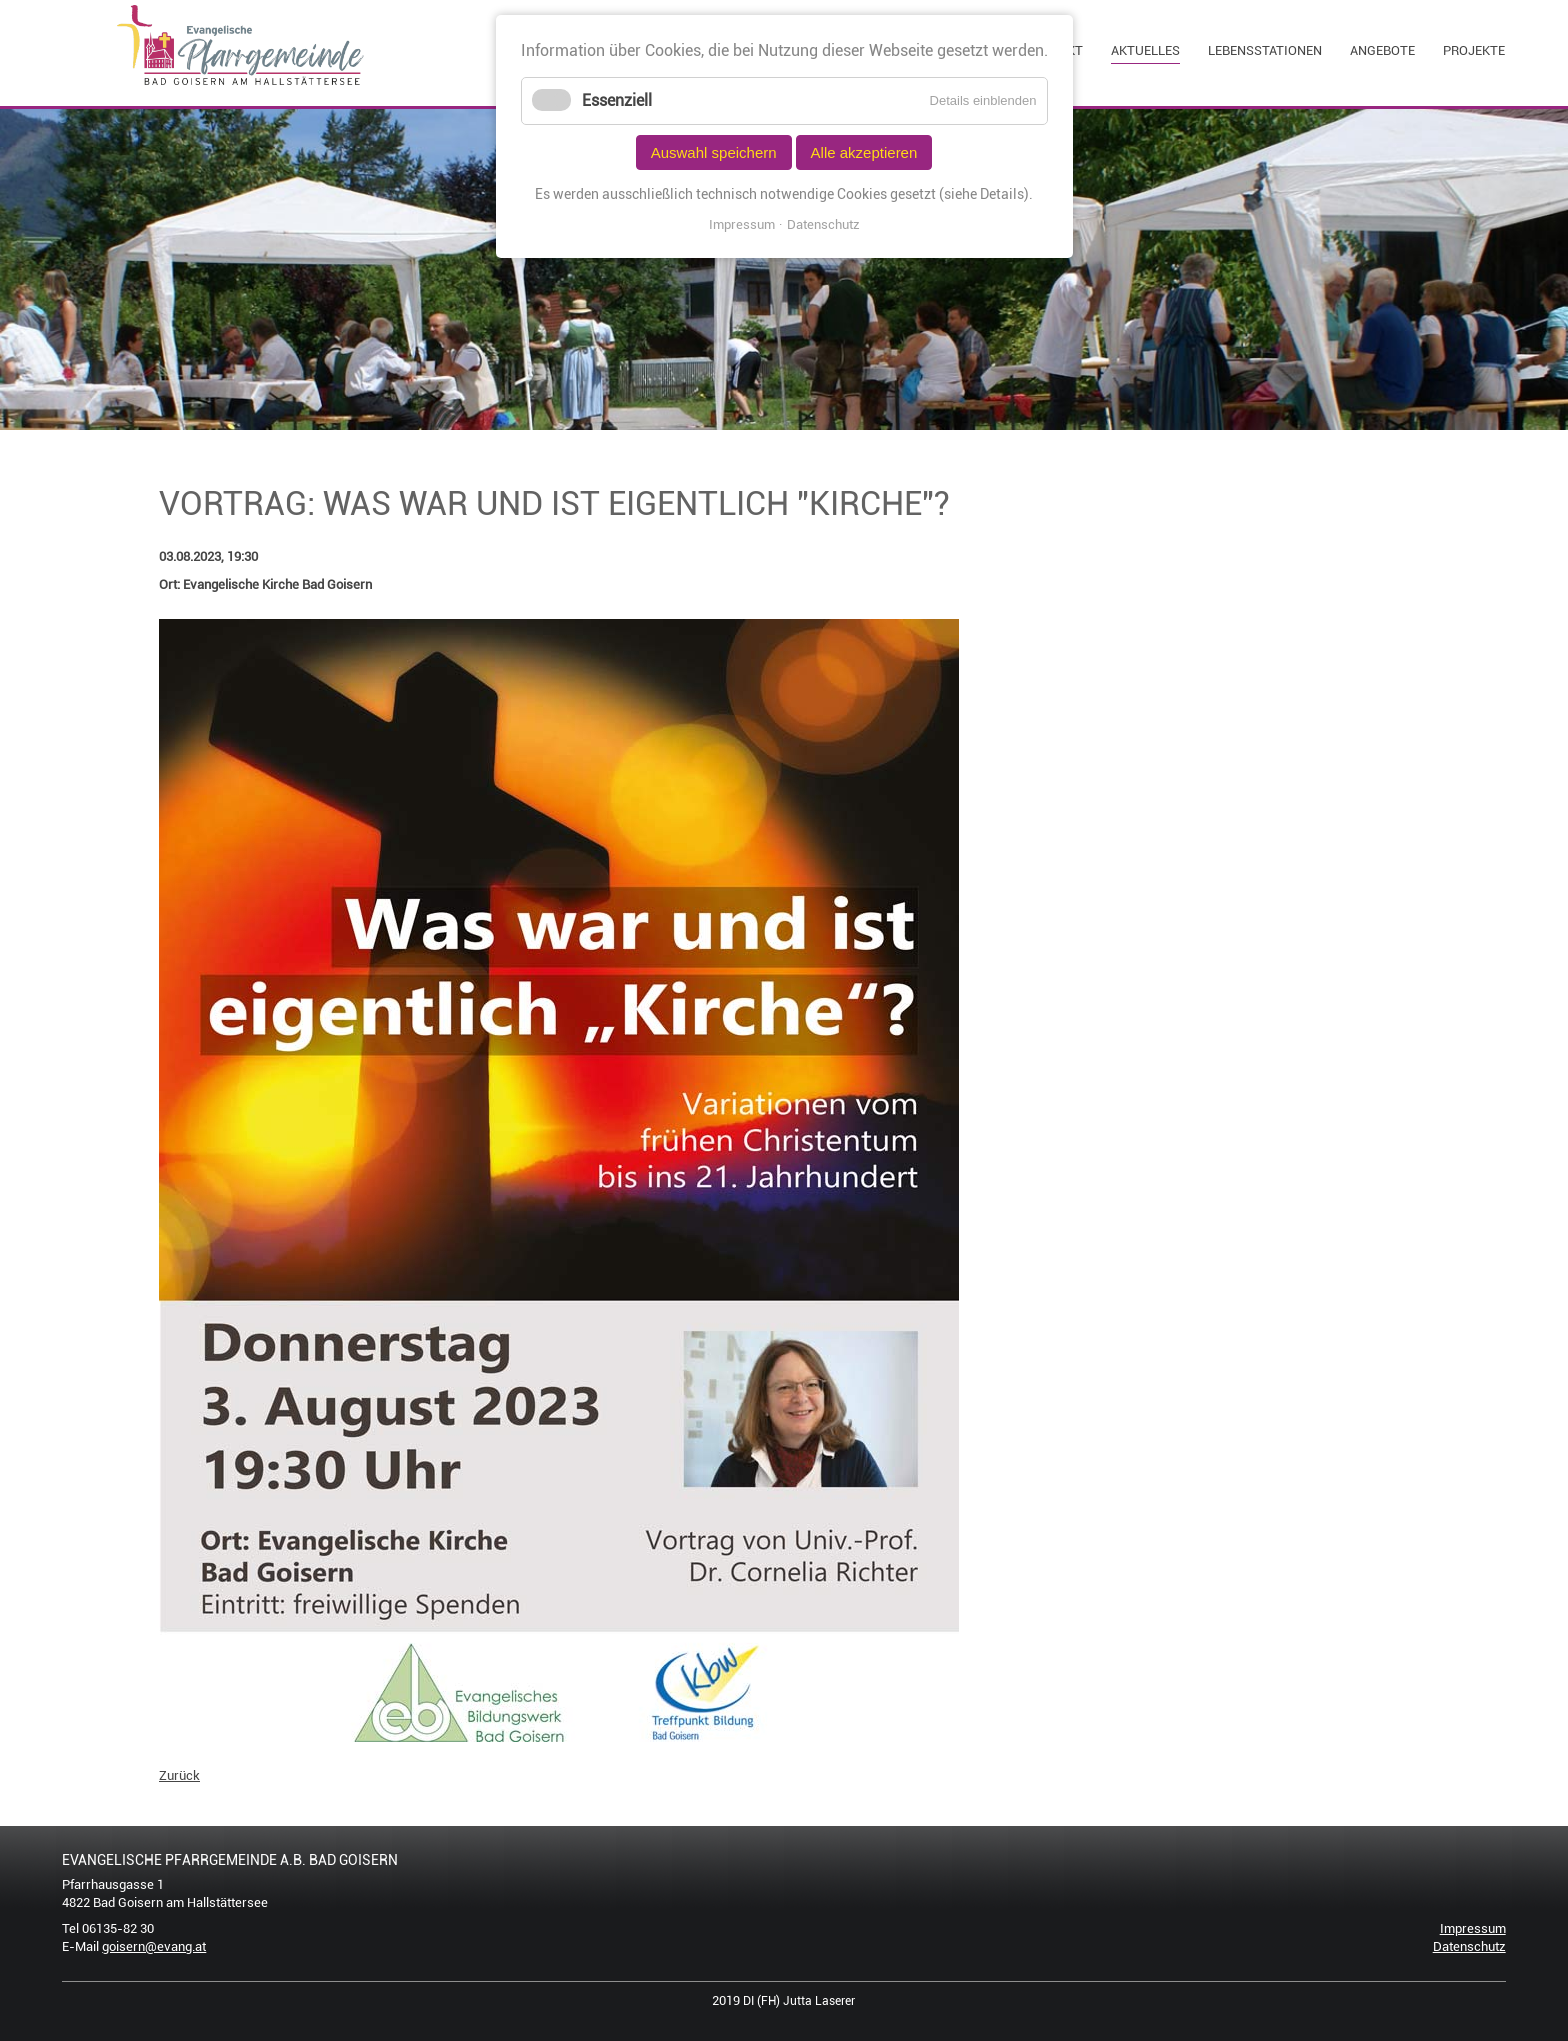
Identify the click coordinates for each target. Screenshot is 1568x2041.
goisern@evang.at (154, 1946)
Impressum (1473, 1928)
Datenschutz (1469, 1946)
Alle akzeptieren (864, 152)
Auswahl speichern (714, 152)
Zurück (179, 1775)
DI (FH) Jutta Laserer (799, 2001)
